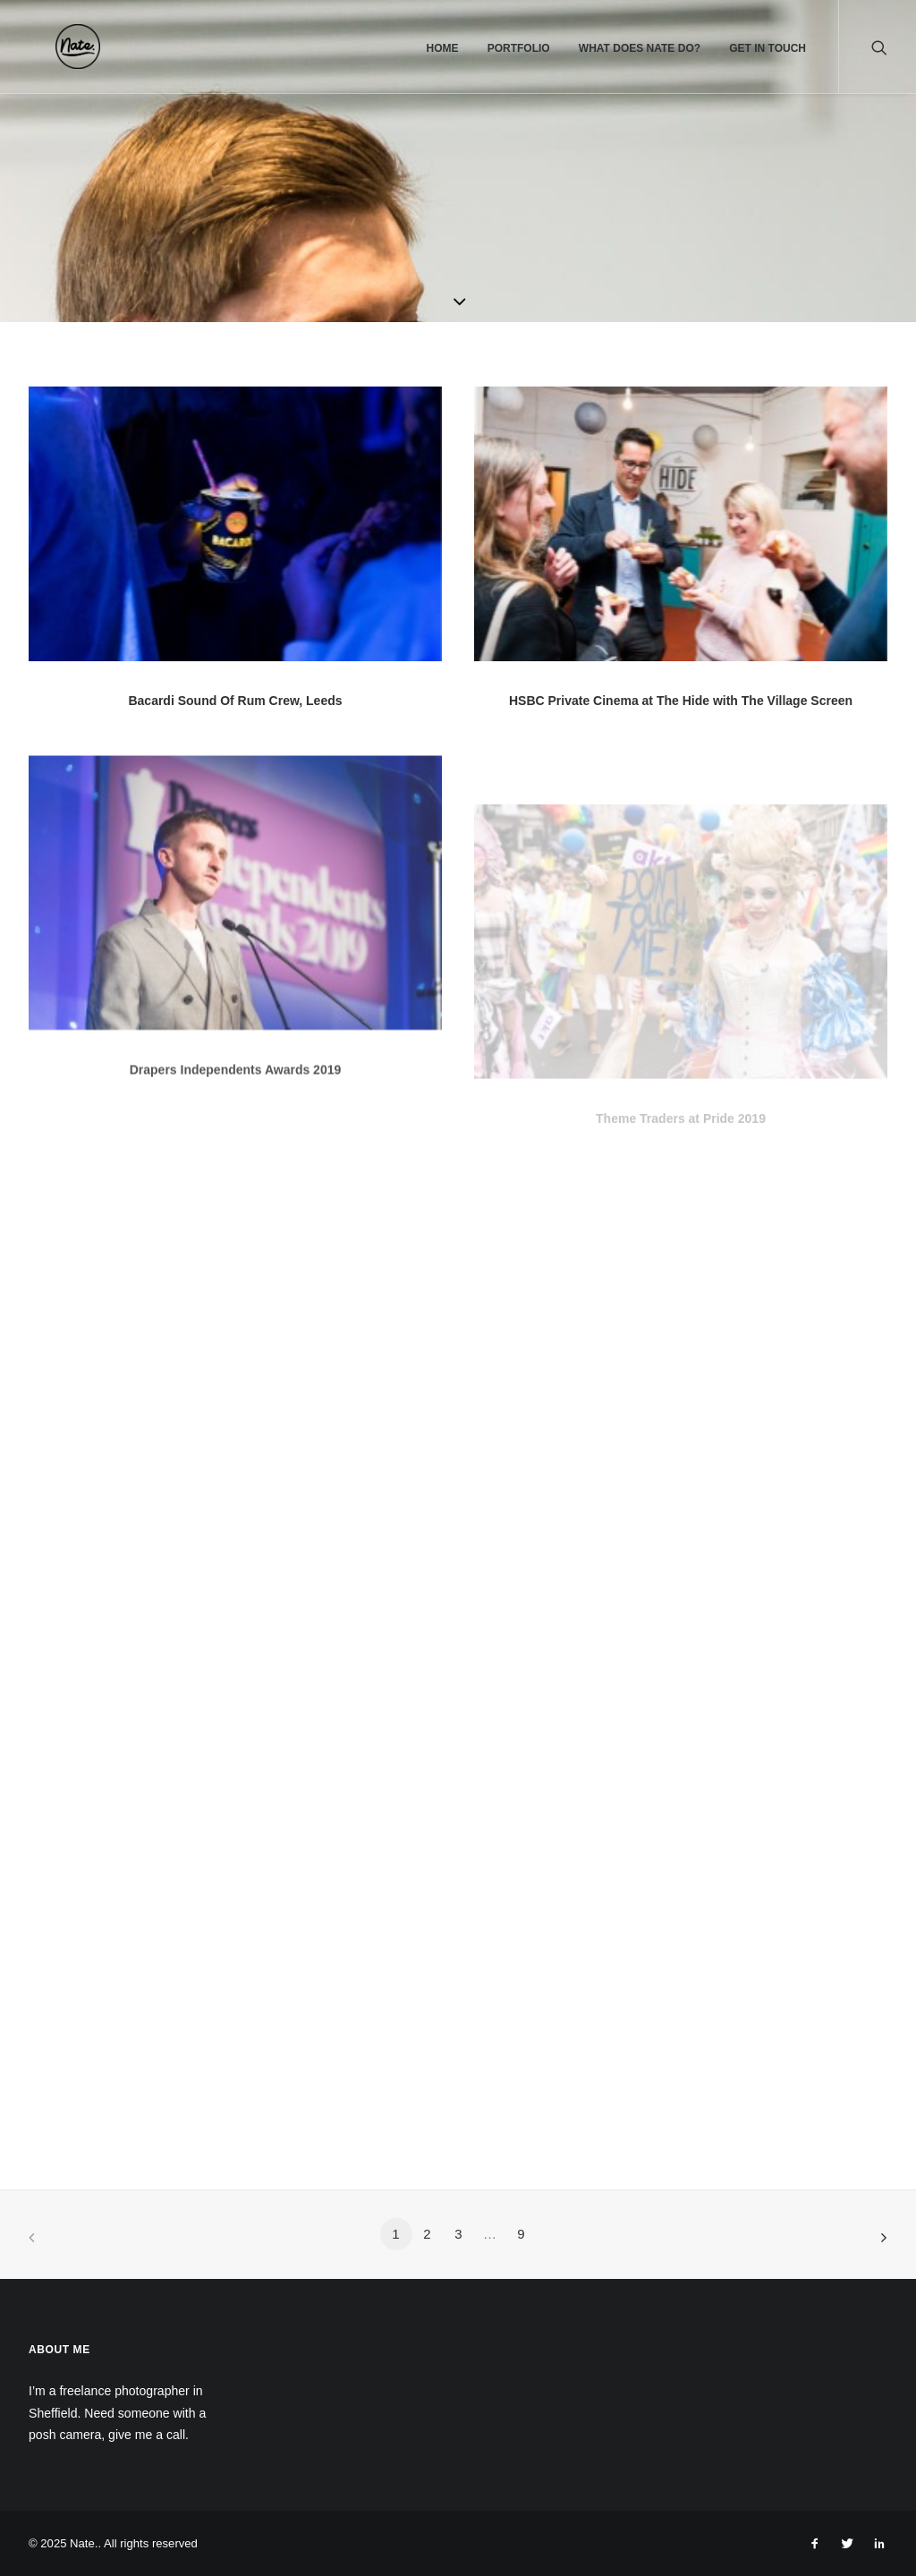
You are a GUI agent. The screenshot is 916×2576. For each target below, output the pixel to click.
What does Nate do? (639, 48)
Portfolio (519, 48)
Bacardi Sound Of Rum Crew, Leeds (235, 700)
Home (442, 48)
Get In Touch (767, 48)
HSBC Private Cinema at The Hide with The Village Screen (680, 701)
